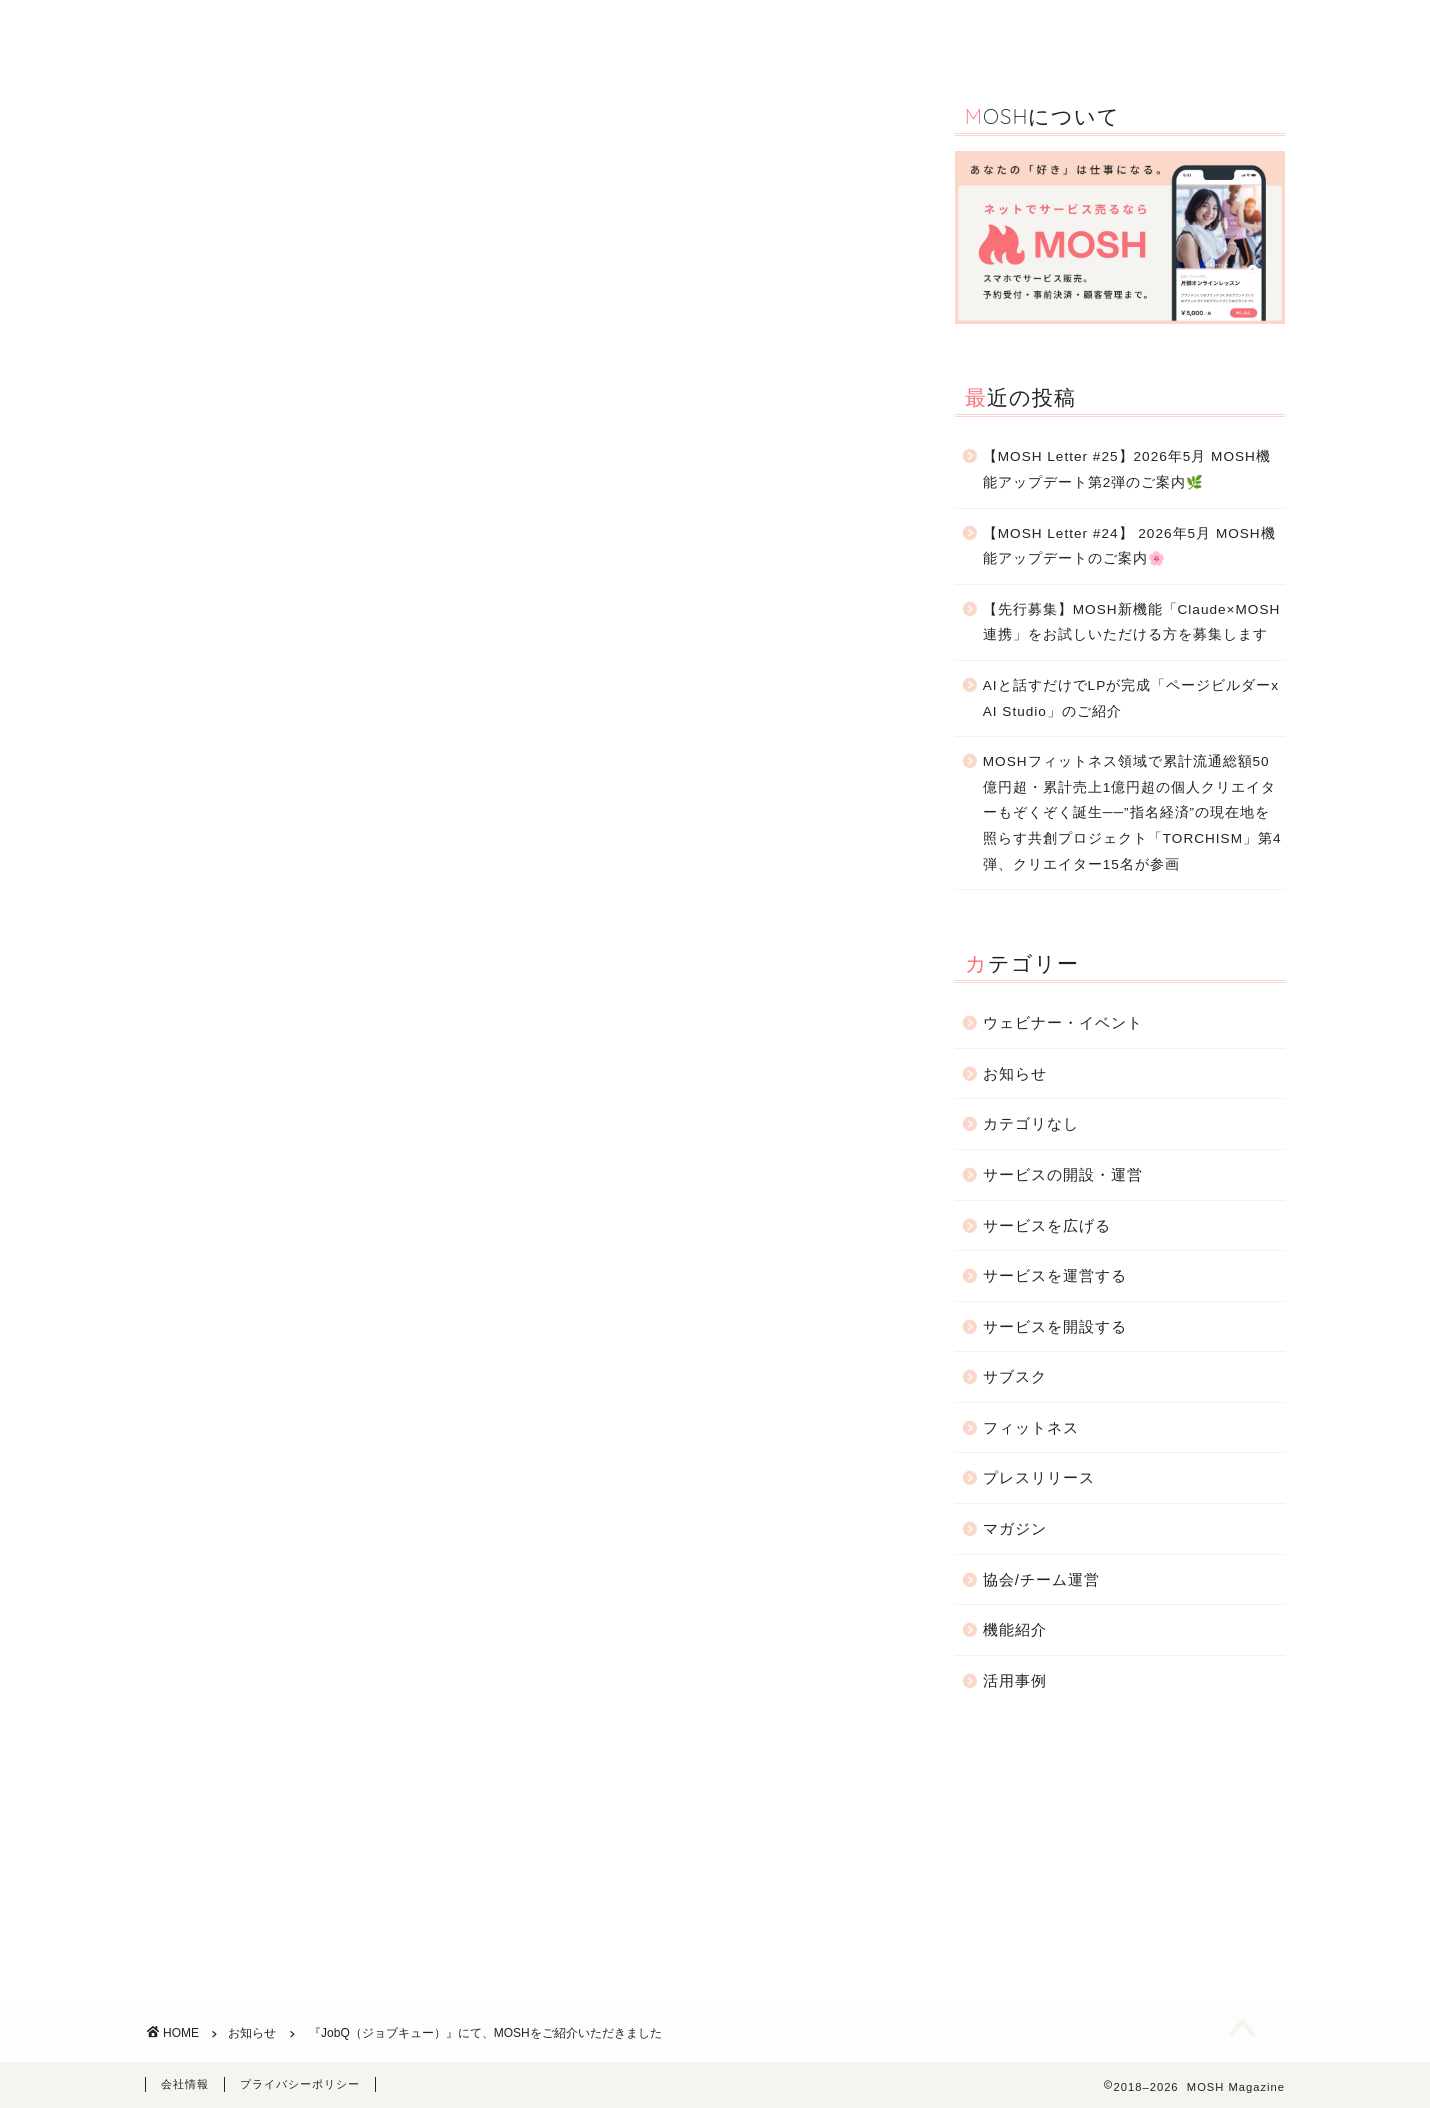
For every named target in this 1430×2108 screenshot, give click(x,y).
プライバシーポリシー (300, 2084)
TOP (431, 31)
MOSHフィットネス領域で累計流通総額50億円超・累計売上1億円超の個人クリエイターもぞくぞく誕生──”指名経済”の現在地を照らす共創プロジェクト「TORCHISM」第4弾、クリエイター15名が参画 (1132, 812)
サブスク (1015, 1376)
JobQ (770, 725)
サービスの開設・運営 (943, 31)
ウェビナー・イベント (763, 31)
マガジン (1015, 1528)
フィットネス (1031, 1427)
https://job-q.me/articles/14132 (283, 904)
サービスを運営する (1055, 1275)
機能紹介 (520, 31)
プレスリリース (1039, 1477)
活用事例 (622, 31)
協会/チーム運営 (1041, 1579)
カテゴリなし (1031, 1123)
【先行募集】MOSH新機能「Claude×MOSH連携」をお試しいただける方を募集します (1132, 622)
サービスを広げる (1047, 1225)
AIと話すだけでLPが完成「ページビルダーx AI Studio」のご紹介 (1131, 698)
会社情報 (185, 2084)
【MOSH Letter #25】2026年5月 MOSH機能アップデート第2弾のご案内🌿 (1127, 469)
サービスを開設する (1055, 1326)
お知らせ (1084, 31)
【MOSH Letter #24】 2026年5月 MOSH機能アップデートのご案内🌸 (1129, 546)
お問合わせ (1192, 31)
